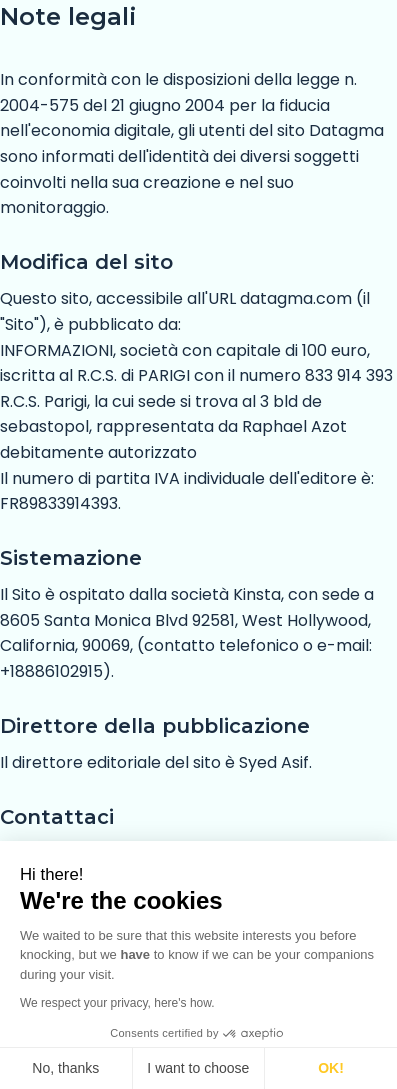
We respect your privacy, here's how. (117, 1003)
